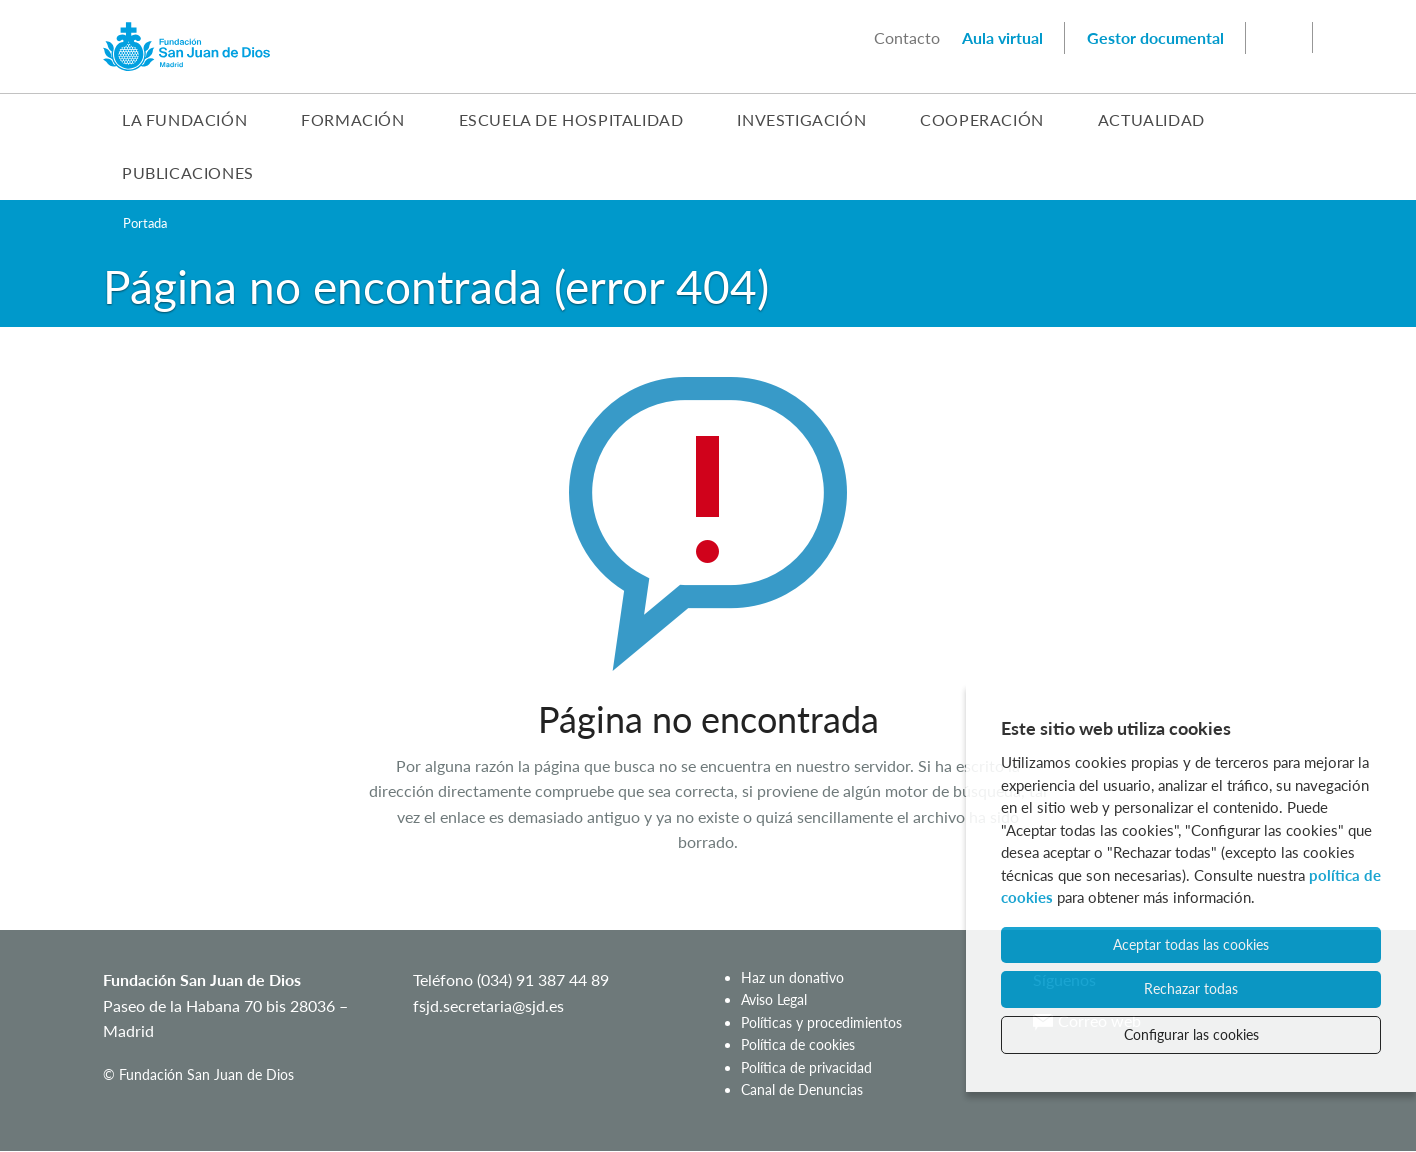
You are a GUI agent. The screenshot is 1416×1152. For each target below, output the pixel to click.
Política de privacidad (806, 1067)
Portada (145, 223)
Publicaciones (188, 172)
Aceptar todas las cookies (1191, 944)
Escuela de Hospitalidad (571, 119)
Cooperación (982, 119)
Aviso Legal (774, 999)
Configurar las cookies (1191, 1034)
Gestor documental (1155, 37)
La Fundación (184, 119)
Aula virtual (1002, 37)
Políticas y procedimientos (821, 1022)
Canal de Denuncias (802, 1089)
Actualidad (1151, 119)
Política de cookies (798, 1044)
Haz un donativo (792, 977)
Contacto (907, 37)
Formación (352, 119)
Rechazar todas (1191, 988)
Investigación (801, 119)
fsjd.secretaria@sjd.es (488, 1005)
